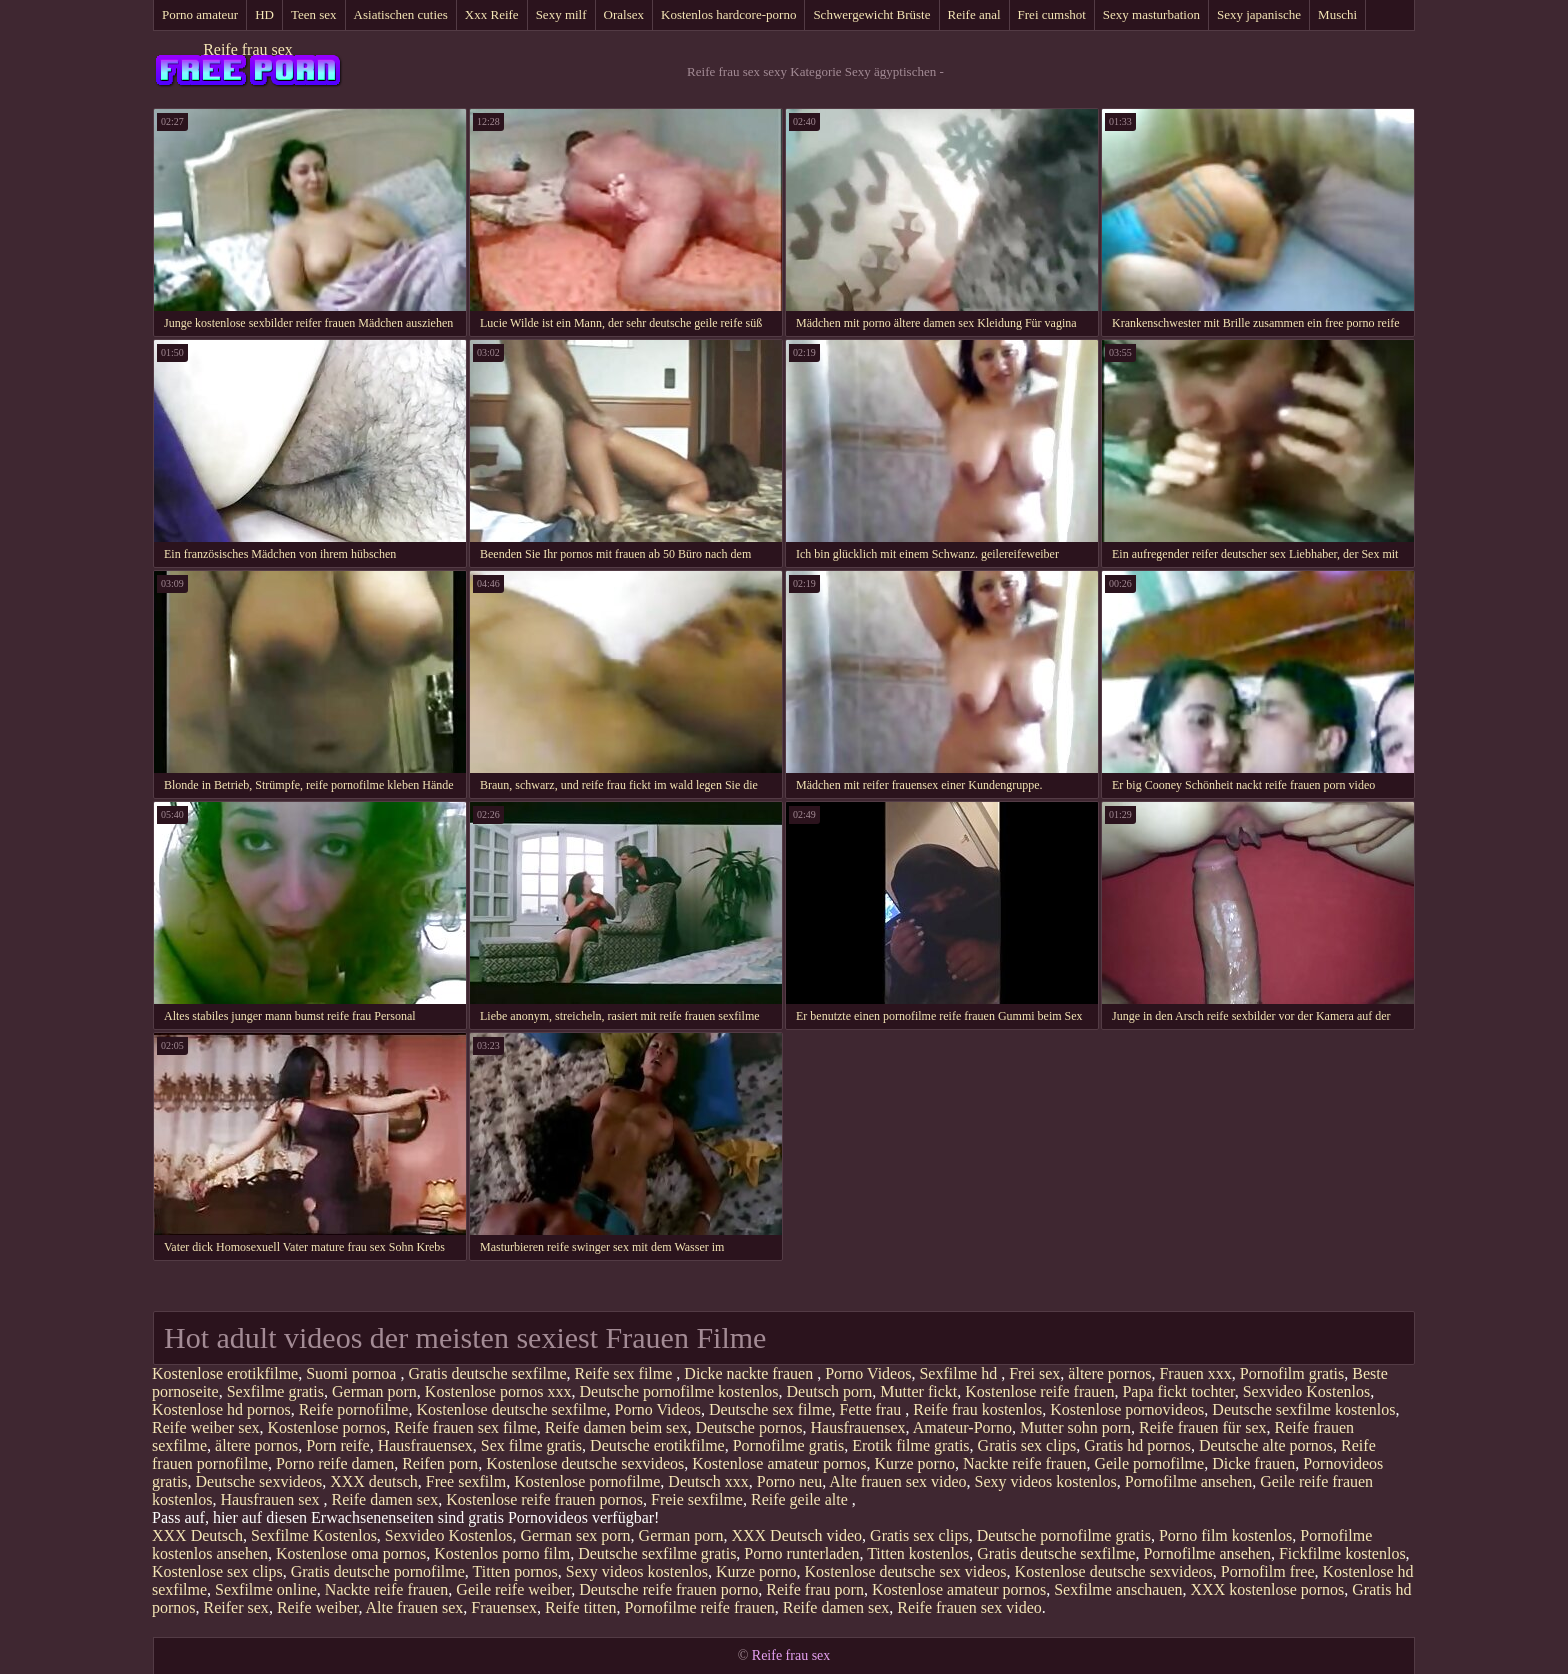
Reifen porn (440, 1463)
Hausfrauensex (858, 1427)
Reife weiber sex (206, 1427)
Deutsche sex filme (770, 1409)
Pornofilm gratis (1292, 1373)
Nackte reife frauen (1024, 1463)
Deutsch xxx (708, 1481)
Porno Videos (868, 1373)
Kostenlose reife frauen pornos (544, 1499)
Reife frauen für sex (1203, 1427)
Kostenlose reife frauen (1039, 1391)
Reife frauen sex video (969, 1607)
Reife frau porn (815, 1589)
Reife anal (974, 14)
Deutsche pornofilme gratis (1064, 1535)
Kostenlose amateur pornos (779, 1463)
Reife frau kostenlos (977, 1409)
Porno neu (789, 1481)
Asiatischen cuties (401, 14)
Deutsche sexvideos (259, 1481)
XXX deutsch (374, 1481)
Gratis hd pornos (1137, 1445)
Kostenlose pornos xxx (498, 1391)
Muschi (1337, 14)
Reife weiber (318, 1607)
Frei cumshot (1052, 14)
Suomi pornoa (353, 1373)
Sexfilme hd (960, 1373)
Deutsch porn (830, 1391)
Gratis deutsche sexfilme (487, 1373)
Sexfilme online (266, 1589)
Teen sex (314, 14)
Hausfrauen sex (271, 1499)
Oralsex (624, 14)
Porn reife (338, 1445)
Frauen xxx (1195, 1373)
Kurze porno (915, 1463)
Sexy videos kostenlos (1046, 1481)
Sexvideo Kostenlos (1307, 1391)
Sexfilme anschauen (1118, 1589)
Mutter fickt (918, 1391)
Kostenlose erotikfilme (225, 1373)
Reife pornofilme (354, 1409)
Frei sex (1034, 1373)
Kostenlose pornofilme (587, 1481)
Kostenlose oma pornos (351, 1553)
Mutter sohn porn (1075, 1427)
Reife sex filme (626, 1373)
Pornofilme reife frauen (700, 1607)
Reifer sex (236, 1607)
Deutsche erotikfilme (657, 1445)
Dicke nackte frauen (750, 1373)
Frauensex (504, 1607)
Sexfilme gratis (275, 1391)
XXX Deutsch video (796, 1535)
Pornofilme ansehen (1189, 1481)
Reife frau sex (248, 49)
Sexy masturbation (1151, 14)
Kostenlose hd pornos (221, 1409)
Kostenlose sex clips (217, 1571)
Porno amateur (200, 14)
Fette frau (873, 1409)
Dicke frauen (1253, 1463)
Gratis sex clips (1027, 1445)
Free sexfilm (466, 1481)
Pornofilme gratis (789, 1445)
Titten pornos (515, 1571)
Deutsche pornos (748, 1427)
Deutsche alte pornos (1266, 1445)
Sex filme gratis (531, 1445)
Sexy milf (561, 14)
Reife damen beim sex (616, 1427)
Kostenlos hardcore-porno (728, 14)
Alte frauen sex (415, 1607)
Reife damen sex (385, 1499)
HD (264, 14)
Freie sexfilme (697, 1499)
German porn (374, 1391)
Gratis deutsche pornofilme (378, 1571)
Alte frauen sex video (897, 1481)
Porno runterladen (801, 1553)
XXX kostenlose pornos (1268, 1589)
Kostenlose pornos (327, 1427)
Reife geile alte (801, 1499)
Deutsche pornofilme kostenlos (678, 1391)
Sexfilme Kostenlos (314, 1535)
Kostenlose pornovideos (1127, 1409)
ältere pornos (1109, 1373)
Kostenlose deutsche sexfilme (511, 1409)
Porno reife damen (335, 1463)
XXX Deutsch (197, 1535)
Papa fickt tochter (1178, 1391)
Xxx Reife (492, 14)
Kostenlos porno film (502, 1553)
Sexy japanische (1259, 14)
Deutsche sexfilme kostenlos (1303, 1409)
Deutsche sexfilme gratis (657, 1553)
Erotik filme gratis (910, 1445)
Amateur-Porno (962, 1427)
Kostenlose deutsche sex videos (905, 1571)
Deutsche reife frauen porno (668, 1589)
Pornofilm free (1268, 1571)
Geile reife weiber (513, 1589)
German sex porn (575, 1535)
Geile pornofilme (1149, 1463)
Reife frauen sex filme (465, 1427)
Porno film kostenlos (1225, 1535)
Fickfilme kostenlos (1342, 1553)
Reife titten (581, 1607)
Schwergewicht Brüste (871, 14)
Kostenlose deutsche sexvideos (585, 1463)
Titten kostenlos (918, 1553)
